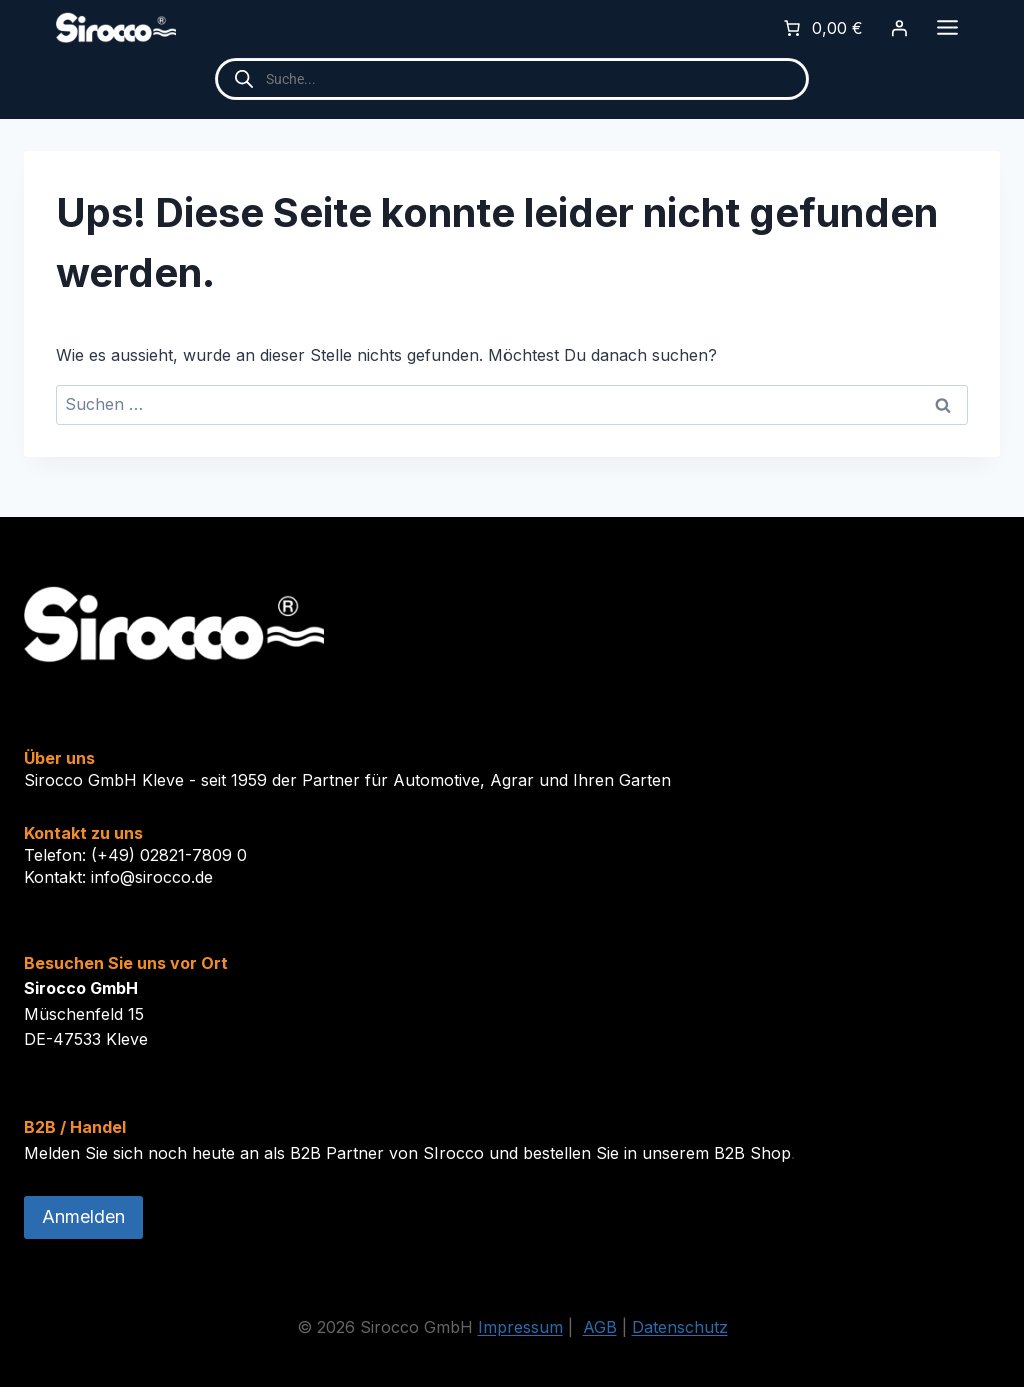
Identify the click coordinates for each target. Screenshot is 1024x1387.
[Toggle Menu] (947, 27)
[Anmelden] (899, 28)
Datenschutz (680, 1327)
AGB (600, 1327)
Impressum (520, 1327)
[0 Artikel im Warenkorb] (821, 28)
